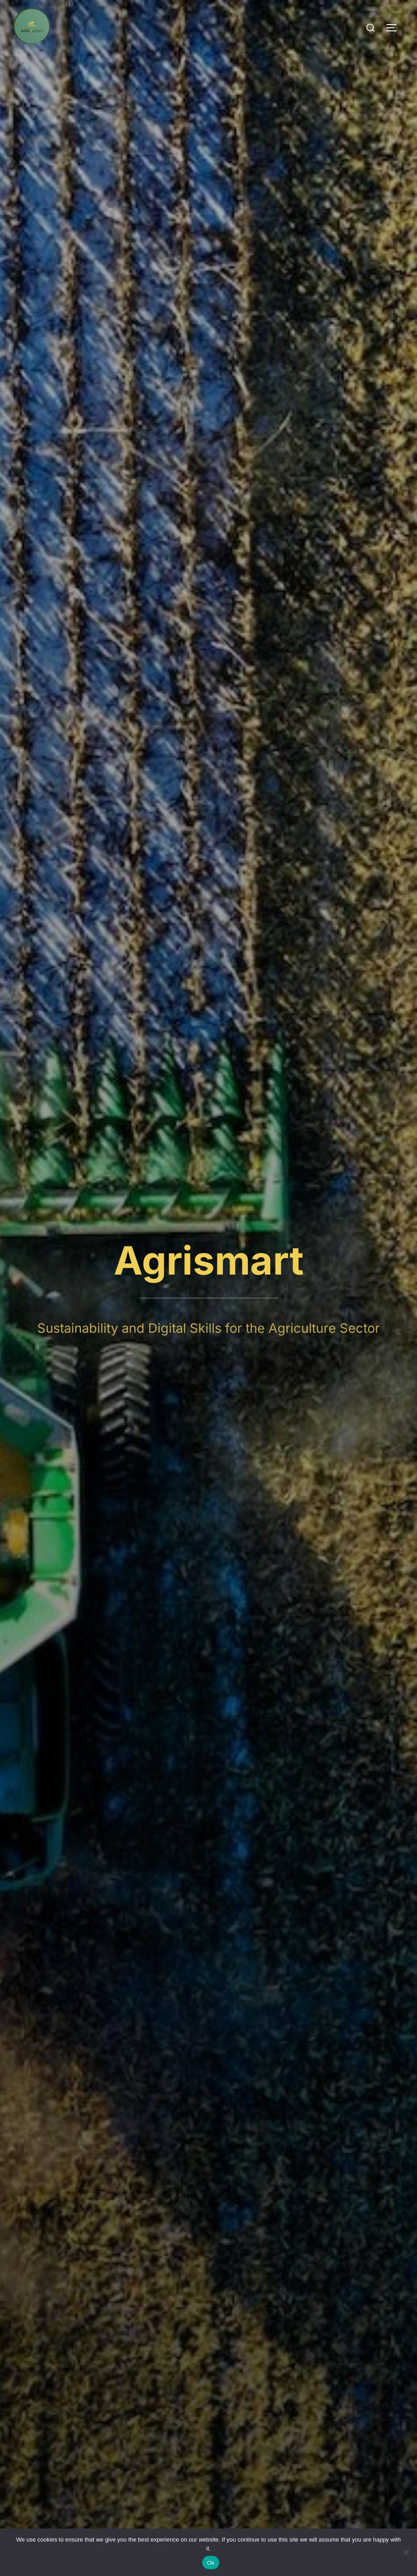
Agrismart (209, 1260)
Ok (210, 2562)
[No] (405, 2552)
